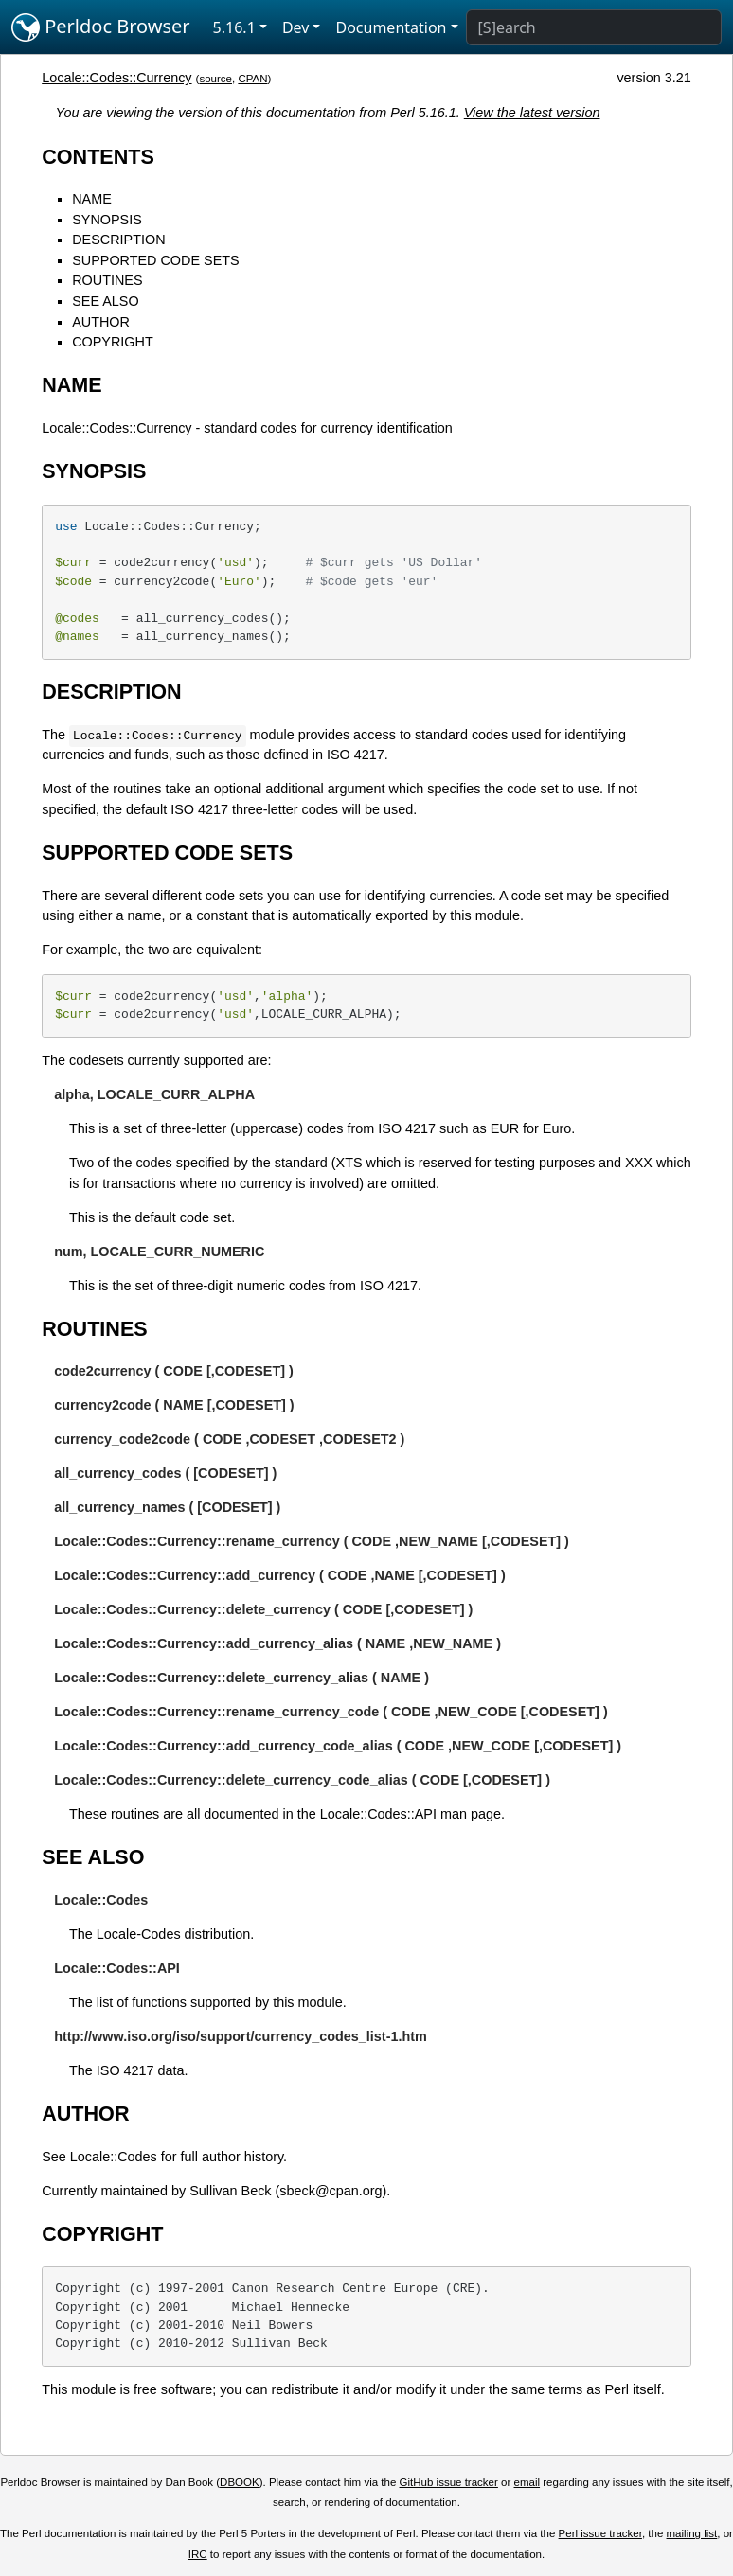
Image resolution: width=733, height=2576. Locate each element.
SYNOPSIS (107, 219)
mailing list (692, 2533)
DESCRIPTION (118, 239)
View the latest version (532, 112)
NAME (92, 198)
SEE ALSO (105, 301)
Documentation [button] (390, 27)
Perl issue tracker (600, 2533)
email (527, 2482)
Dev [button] (296, 27)
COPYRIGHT (112, 341)
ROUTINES (107, 280)
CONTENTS (98, 157)
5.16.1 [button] (234, 27)
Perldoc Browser (100, 27)
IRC (197, 2554)
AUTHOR (101, 321)
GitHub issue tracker (449, 2482)
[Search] (594, 27)
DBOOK (239, 2482)
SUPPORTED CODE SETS (155, 260)
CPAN (252, 78)
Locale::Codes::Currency (116, 77)
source (215, 78)
